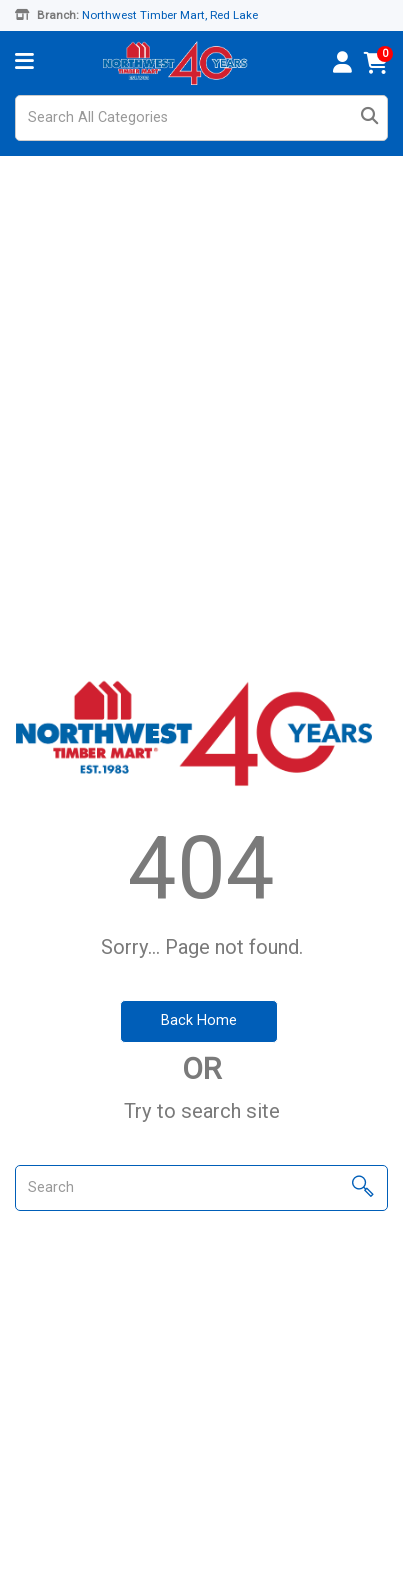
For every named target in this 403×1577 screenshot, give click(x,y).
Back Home (199, 1020)
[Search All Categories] (201, 118)
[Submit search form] (369, 118)
